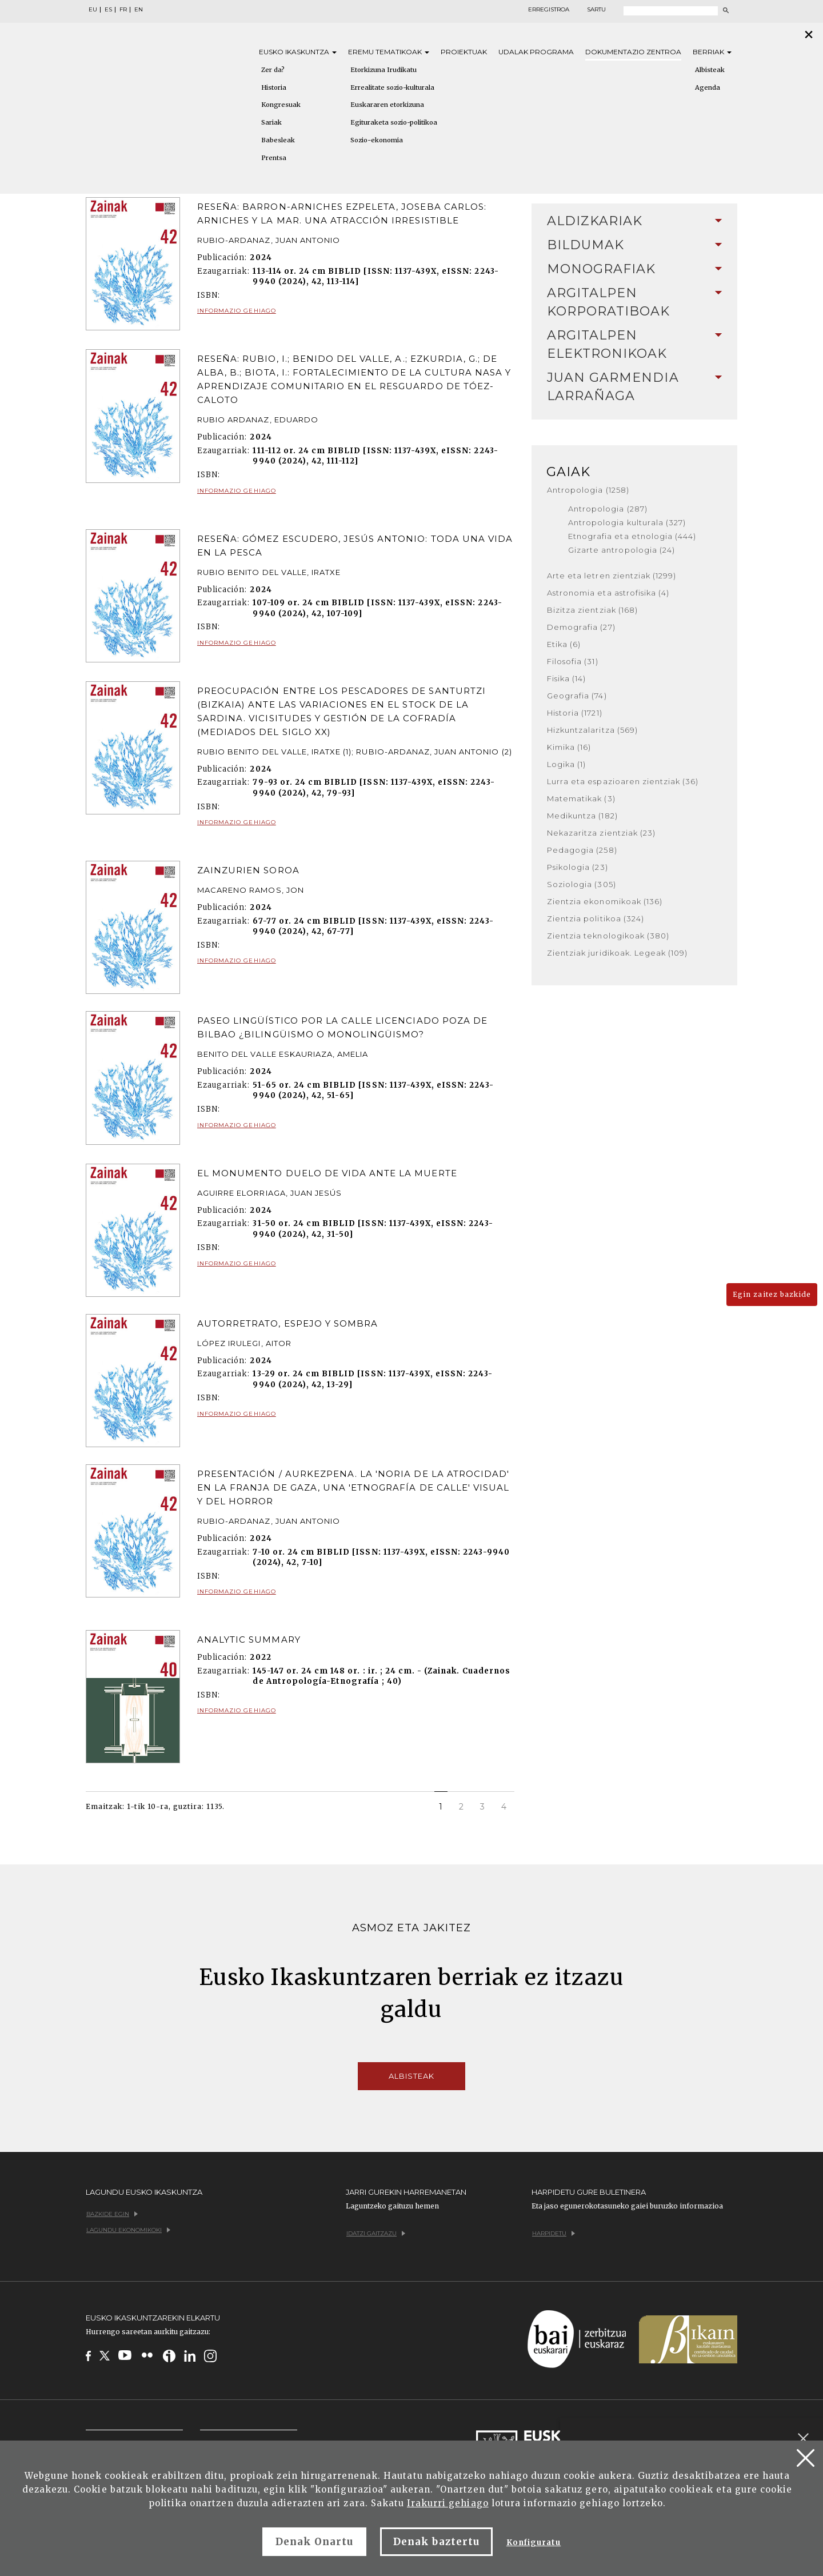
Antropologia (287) (608, 508)
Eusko (298, 51)
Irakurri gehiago (448, 2503)
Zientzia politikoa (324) (595, 918)
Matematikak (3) (581, 798)
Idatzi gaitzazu (375, 2233)
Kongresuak (281, 105)
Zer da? (273, 70)
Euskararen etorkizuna (387, 105)
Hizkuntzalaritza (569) (592, 729)
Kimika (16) (569, 747)
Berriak (712, 51)
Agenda (707, 87)
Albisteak (710, 70)
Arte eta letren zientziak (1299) (611, 575)
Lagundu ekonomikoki (128, 2230)
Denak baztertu (436, 2541)
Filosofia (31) (572, 661)
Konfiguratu (533, 2542)
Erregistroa (548, 10)
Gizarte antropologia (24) (621, 549)
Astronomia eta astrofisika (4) (608, 592)
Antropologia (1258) (588, 489)
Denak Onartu (314, 2541)
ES (108, 10)
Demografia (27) (581, 627)
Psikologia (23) (577, 867)
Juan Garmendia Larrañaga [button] (634, 387)
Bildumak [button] (634, 245)
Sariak (271, 122)
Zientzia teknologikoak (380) (608, 935)
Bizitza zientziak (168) (592, 609)
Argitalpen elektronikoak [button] (634, 344)
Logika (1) (566, 764)
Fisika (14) (566, 678)
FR (123, 10)
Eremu (388, 51)
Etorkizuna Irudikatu (383, 70)
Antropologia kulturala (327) (627, 522)
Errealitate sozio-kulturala (392, 87)
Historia (273, 87)
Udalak (536, 51)
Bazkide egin (112, 2214)
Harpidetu (553, 2233)
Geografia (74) (577, 695)
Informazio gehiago (236, 310)
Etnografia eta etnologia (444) (632, 536)
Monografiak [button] (634, 269)
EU (93, 10)
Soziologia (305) (581, 884)
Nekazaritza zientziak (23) (601, 832)
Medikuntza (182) (582, 815)
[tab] (634, 221)
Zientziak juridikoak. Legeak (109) (617, 952)
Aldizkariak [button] (634, 221)
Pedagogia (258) (582, 849)
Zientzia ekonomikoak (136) (604, 901)
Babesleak (278, 140)
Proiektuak (464, 51)
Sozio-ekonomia (376, 140)
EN (138, 10)
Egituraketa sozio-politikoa (393, 122)
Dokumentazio (633, 51)
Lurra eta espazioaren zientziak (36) (622, 781)
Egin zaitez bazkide (772, 1294)
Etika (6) (564, 644)
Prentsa (273, 158)
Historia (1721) (574, 712)
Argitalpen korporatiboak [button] (634, 302)
